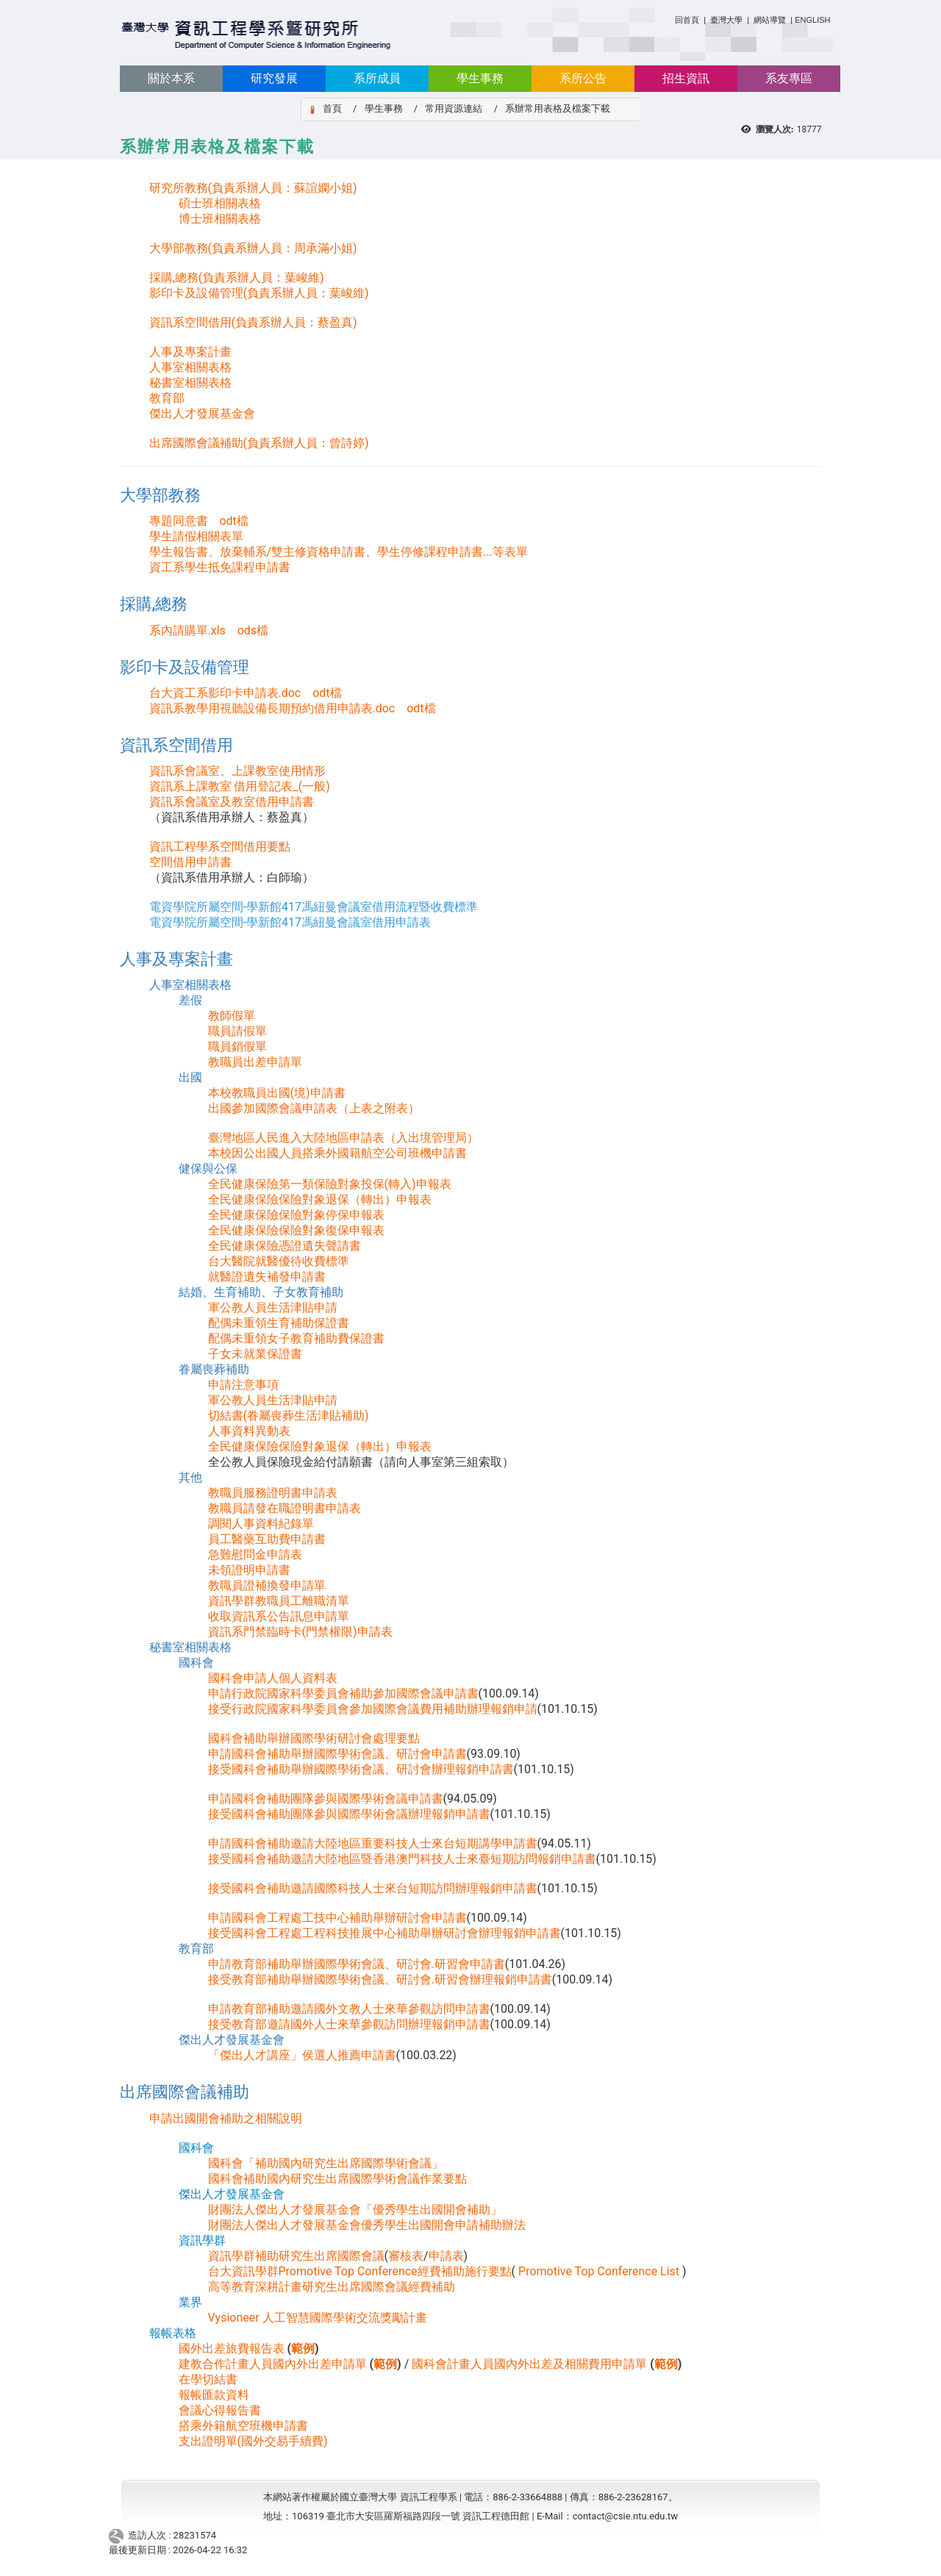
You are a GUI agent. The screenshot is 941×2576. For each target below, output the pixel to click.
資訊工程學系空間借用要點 (219, 847)
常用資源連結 (453, 108)
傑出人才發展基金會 (202, 414)
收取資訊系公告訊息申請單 (278, 1616)
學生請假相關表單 (196, 536)
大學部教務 (160, 495)
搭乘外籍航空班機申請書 (243, 2426)
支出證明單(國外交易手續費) (253, 2441)
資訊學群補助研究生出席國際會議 (296, 2256)
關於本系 (171, 78)
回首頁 (687, 19)
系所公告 (583, 78)
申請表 (446, 2256)
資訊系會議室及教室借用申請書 (231, 802)
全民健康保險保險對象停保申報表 (296, 1215)
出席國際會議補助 (184, 2092)
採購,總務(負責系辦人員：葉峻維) (236, 278)
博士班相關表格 (220, 219)
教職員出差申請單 (255, 1062)
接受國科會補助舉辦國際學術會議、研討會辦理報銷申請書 (361, 1769)
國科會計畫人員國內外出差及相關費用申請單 (529, 2364)
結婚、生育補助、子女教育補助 (261, 1292)
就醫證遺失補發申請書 (267, 1277)
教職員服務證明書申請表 (272, 1493)
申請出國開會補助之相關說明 (225, 2118)
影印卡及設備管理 (184, 667)
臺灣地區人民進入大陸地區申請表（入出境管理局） (343, 1138)
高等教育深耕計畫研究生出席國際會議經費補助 (331, 2287)
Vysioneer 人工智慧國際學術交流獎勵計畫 (317, 2318)
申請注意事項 (243, 1385)
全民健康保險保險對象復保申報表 (296, 1230)
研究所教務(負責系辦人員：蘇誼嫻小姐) (253, 188)
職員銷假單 (237, 1046)
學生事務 (480, 78)
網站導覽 (770, 19)
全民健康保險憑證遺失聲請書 (284, 1246)
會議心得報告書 (220, 2410)
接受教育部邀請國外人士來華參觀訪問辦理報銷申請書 (349, 2024)
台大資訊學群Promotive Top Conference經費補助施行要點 (360, 2271)
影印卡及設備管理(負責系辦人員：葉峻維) (259, 293)
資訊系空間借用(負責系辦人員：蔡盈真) (253, 322)
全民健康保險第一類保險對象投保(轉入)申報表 (329, 1184)
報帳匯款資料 (214, 2395)
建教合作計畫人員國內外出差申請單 (273, 2364)
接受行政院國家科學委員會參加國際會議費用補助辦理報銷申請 (372, 1709)
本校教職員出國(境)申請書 (277, 1093)
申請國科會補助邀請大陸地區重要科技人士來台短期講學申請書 (372, 1843)
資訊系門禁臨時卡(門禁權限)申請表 (300, 1632)
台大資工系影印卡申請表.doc (225, 693)
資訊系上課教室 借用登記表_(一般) (239, 786)
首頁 (332, 108)
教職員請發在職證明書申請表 (284, 1508)
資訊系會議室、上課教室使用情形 (237, 771)
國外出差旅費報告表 (232, 2348)
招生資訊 (685, 78)
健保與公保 (208, 1169)
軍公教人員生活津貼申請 (272, 1307)
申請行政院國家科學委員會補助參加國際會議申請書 (343, 1693)
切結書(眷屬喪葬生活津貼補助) (288, 1416)
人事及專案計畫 (190, 352)
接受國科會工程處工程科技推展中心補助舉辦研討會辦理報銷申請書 (384, 1933)
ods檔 (252, 630)
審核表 (405, 2256)
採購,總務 (154, 604)
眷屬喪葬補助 (214, 1369)
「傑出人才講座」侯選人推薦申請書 (302, 2055)
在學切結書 (208, 2379)
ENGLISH (812, 19)
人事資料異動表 (249, 1431)
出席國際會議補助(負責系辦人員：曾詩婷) (259, 443)
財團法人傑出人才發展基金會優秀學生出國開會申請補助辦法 (367, 2225)
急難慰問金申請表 (255, 1554)
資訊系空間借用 (176, 745)
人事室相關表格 (190, 367)
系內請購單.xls (187, 630)
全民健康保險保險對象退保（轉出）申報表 (320, 1199)
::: (669, 17)
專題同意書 (178, 521)
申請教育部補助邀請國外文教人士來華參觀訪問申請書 (349, 2009)
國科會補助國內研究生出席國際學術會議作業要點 (337, 2179)
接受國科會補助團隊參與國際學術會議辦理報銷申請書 (349, 1814)
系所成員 (377, 78)
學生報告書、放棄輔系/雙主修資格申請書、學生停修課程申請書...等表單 (338, 552)
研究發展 (274, 78)
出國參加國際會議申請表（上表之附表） (314, 1108)
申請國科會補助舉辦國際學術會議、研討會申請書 (337, 1754)
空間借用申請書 (190, 862)
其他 (190, 1477)
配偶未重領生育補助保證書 (278, 1323)
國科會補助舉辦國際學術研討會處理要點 (314, 1738)
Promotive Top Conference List (598, 2271)
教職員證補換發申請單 (267, 1585)
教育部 (167, 398)
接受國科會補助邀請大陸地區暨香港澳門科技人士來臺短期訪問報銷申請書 (402, 1859)
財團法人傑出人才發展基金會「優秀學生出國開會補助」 (355, 2210)
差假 (190, 1000)
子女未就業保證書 (255, 1354)
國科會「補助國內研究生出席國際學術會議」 (325, 2163)
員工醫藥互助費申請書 (267, 1539)
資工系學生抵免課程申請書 (219, 567)
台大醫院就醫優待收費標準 (278, 1261)
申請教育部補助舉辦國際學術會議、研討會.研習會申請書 (356, 1964)
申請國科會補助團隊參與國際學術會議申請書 (325, 1799)
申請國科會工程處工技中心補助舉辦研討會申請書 (337, 1918)
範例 (303, 2348)
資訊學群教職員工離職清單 (278, 1601)
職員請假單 (237, 1031)
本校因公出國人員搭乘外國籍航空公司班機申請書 (337, 1153)
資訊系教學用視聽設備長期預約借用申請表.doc (272, 708)
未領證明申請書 (249, 1570)
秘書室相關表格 (190, 383)
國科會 (196, 1663)
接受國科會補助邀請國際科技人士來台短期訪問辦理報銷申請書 (372, 1888)
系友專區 (788, 78)
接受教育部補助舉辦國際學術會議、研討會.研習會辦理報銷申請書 (380, 1979)
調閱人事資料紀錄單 (261, 1524)
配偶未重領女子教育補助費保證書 (296, 1338)
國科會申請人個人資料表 (272, 1678)
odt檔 (233, 521)
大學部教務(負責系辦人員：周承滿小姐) (253, 248)
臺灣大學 (727, 19)
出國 (190, 1077)
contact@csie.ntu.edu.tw (625, 2516)
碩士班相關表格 (220, 203)
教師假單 (231, 1016)
